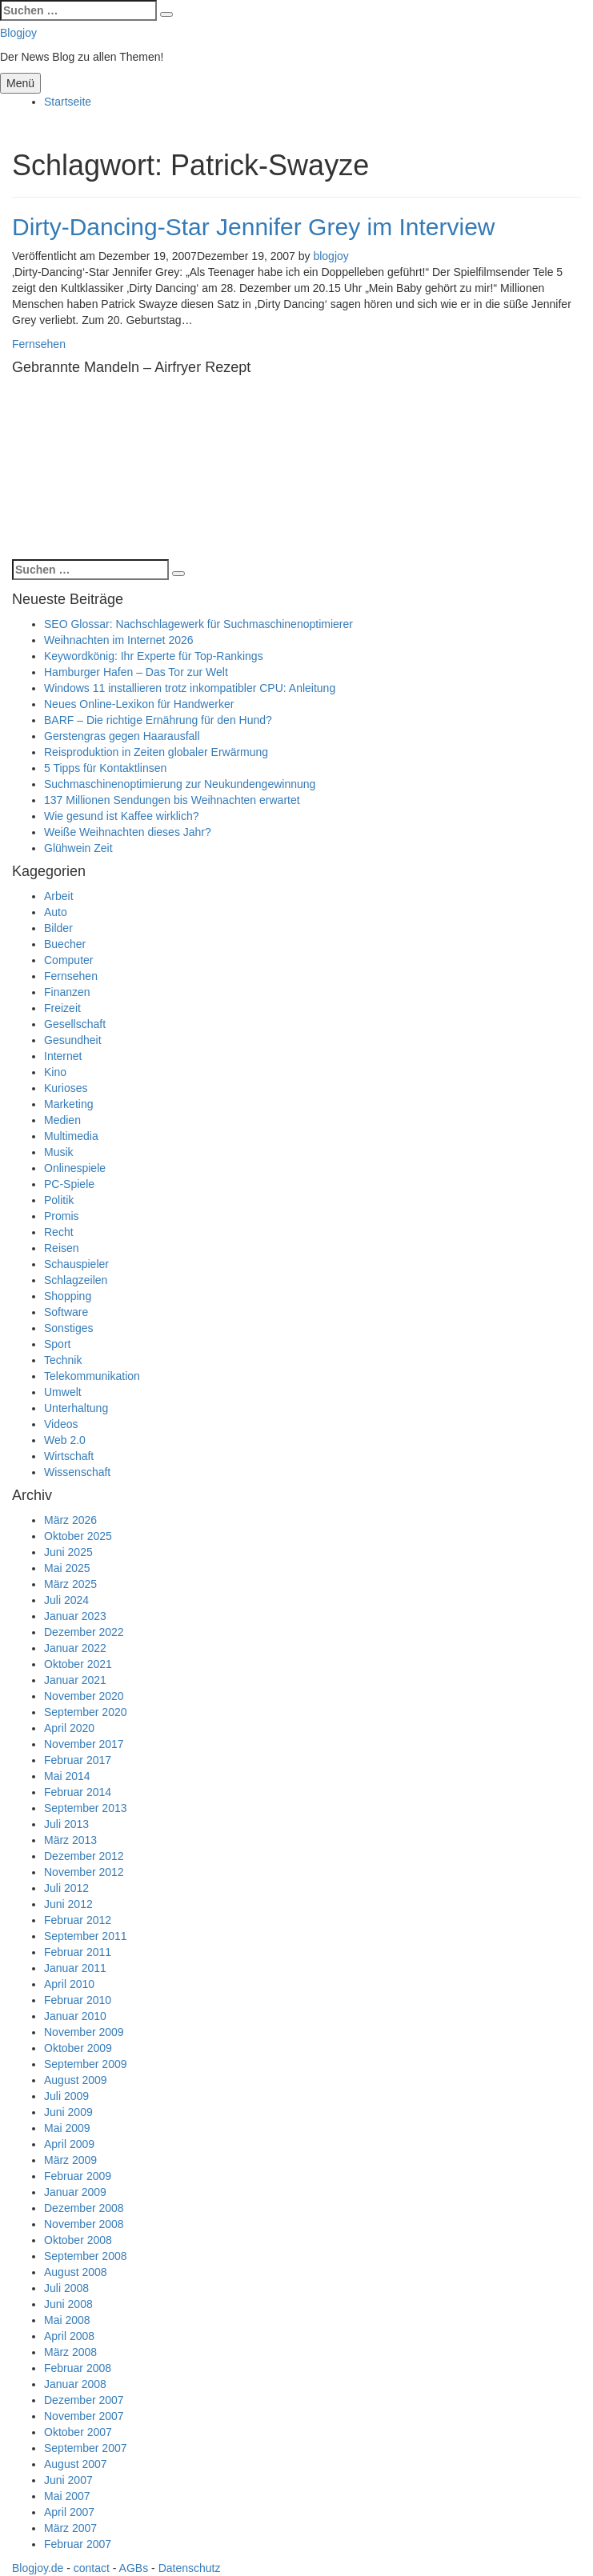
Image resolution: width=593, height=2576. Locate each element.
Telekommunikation (92, 1376)
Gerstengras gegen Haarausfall (122, 736)
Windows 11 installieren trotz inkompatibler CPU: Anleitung (189, 688)
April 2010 (69, 1984)
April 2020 (69, 1728)
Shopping (67, 1296)
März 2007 (70, 2528)
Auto (55, 912)
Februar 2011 (77, 1952)
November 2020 (84, 1696)
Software (66, 1312)
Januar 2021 (75, 1680)
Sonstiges (68, 1328)
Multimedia (71, 1136)
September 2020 (85, 1712)
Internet (63, 1056)
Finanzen (67, 992)
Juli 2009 (66, 2096)
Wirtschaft (69, 1456)
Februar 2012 (77, 1920)
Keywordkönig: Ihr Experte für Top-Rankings (153, 656)
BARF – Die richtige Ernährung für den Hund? (158, 720)
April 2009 (69, 2144)
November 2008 (84, 2224)
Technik (63, 1360)
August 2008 (75, 2272)
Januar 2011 (75, 1968)
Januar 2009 (75, 2192)
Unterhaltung (76, 1408)
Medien (62, 1120)
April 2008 (69, 2336)
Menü (20, 83)
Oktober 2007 (78, 2432)
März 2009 (70, 2160)
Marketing (68, 1104)
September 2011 (85, 1936)
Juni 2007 (68, 2480)
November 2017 (84, 1744)
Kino (55, 1072)
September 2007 (85, 2448)
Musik (59, 1152)
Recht (59, 1232)
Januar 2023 (75, 1616)
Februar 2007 (77, 2544)
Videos (61, 1424)
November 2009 (84, 2032)
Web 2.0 (65, 1440)
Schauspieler (76, 1264)
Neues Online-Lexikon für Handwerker (139, 704)
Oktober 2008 (78, 2240)
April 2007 (69, 2512)
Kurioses (65, 1088)
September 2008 (85, 2256)
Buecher (65, 944)
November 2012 (84, 1872)
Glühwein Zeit (78, 848)
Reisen (61, 1248)
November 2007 (84, 2416)
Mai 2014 (67, 1776)
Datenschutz (189, 2568)
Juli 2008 (66, 2288)
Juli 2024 (66, 1600)
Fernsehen (39, 344)
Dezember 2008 (84, 2208)
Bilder (58, 928)
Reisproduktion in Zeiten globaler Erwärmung (156, 752)
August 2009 (75, 2080)
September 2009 (85, 2064)
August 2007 (75, 2464)
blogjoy (330, 256)
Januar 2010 (75, 2016)
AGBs (134, 2568)
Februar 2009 (77, 2176)
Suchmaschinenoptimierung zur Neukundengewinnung (179, 784)
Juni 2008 (68, 2304)
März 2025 (70, 1584)
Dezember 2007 (84, 2400)
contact (92, 2568)
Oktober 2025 (78, 1536)
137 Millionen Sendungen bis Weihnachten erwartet (172, 800)
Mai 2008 (67, 2320)
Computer (68, 960)
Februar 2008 (77, 2368)
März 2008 (70, 2352)
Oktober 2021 (78, 1664)
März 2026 (70, 1520)
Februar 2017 (77, 1760)
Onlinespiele (75, 1168)
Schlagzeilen (75, 1280)
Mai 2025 (67, 1568)
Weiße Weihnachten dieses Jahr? (127, 832)
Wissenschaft (77, 1472)
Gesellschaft (75, 1024)
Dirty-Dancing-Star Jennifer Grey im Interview (253, 227)
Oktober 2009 (78, 2048)
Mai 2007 (67, 2496)
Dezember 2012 (84, 1856)
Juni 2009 (68, 2112)
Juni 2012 (68, 1904)
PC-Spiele (69, 1184)
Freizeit (62, 1008)
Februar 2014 (77, 1792)
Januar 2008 (75, 2384)
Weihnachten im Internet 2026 (119, 640)
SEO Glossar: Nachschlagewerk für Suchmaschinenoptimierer (198, 624)
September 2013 (85, 1808)
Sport (57, 1344)
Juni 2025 (68, 1552)
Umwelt (63, 1392)
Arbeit (59, 896)
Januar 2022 (75, 1648)
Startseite (67, 101)
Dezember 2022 (84, 1632)
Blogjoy (18, 32)
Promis (61, 1216)
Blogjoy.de (37, 2568)
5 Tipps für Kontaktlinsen (105, 768)
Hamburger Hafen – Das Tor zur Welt (136, 672)
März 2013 (70, 1840)
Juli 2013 (66, 1824)
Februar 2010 (77, 2000)
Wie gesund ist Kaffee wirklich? (121, 816)
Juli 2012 (66, 1888)
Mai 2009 (67, 2128)
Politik (59, 1200)
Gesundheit (73, 1040)
